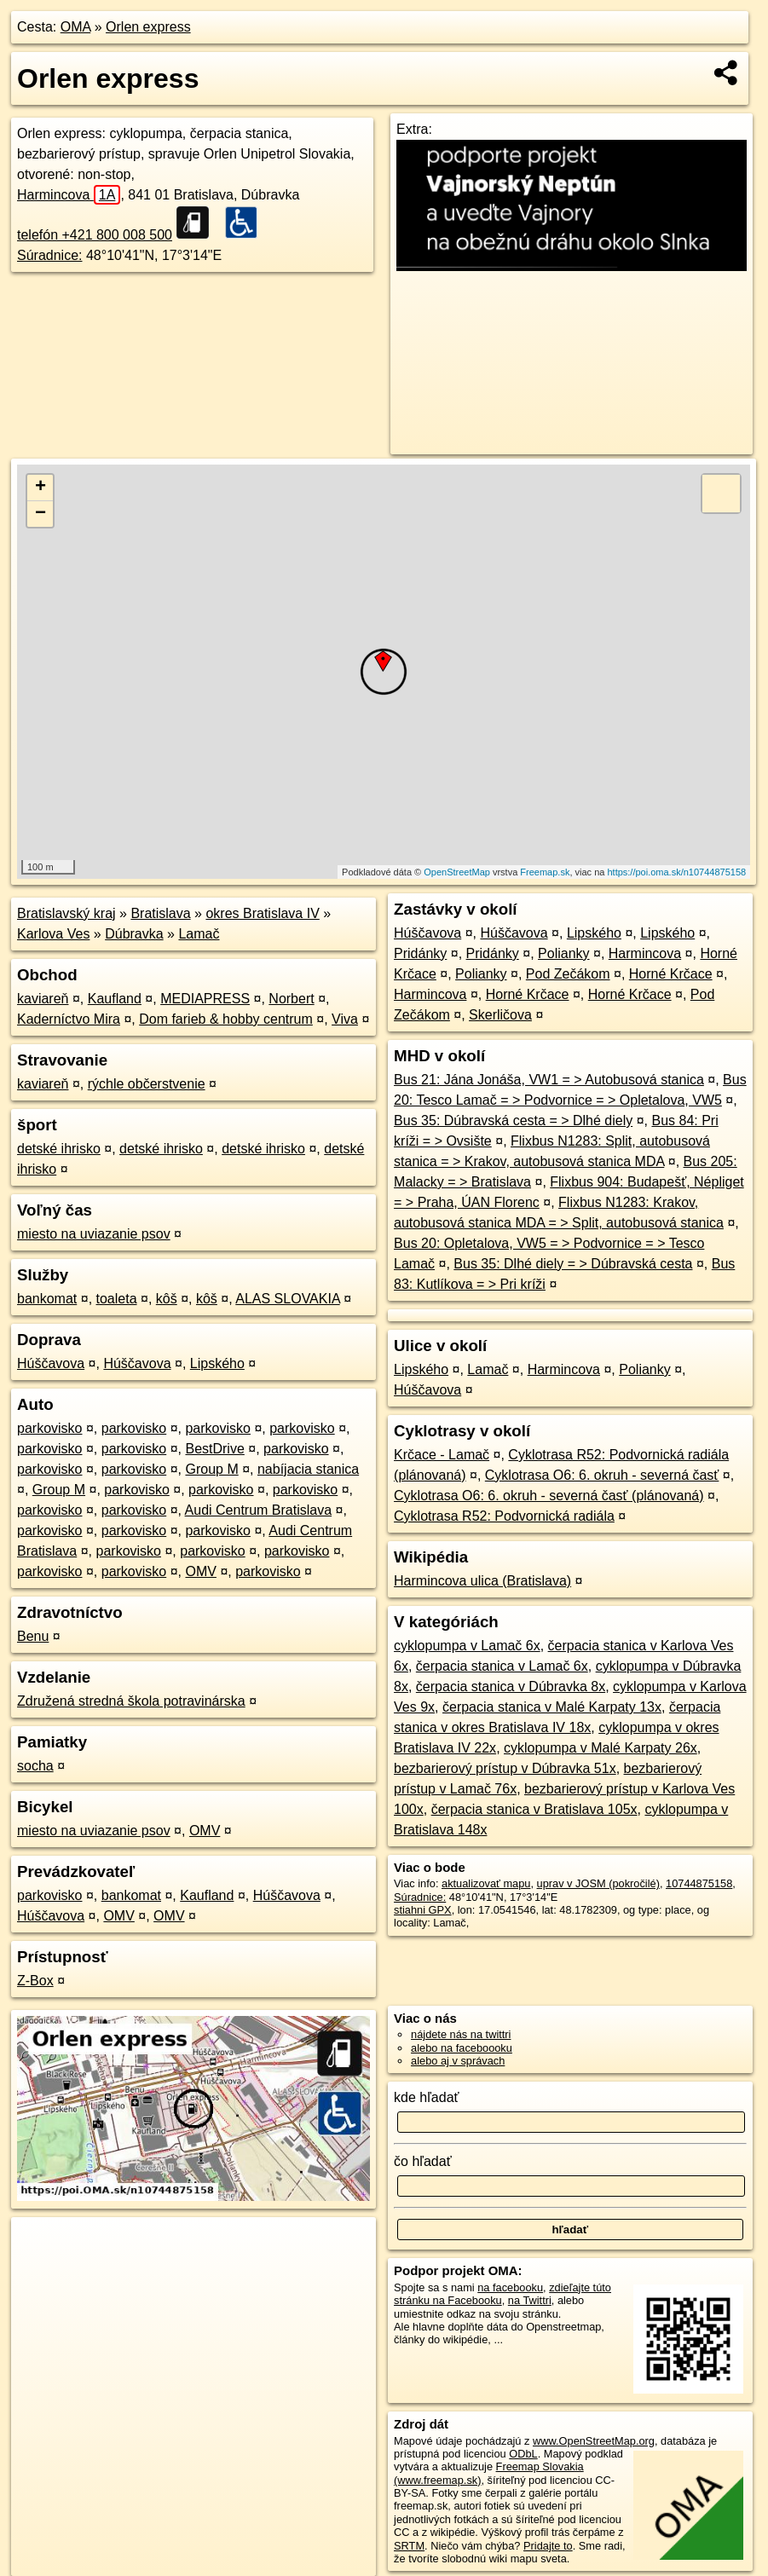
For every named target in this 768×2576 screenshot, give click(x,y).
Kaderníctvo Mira (68, 1019)
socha (35, 1766)
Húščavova (50, 1363)
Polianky (563, 953)
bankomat (47, 1298)
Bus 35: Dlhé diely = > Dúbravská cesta (572, 1263)
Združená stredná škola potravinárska (131, 1701)
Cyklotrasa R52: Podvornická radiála (504, 1516)
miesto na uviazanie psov (93, 1234)
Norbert (291, 998)
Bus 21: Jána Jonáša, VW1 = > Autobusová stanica (549, 1079)
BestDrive (214, 1448)
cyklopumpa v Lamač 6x (467, 1645)
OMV (200, 1571)
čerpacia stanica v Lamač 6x (502, 1666)
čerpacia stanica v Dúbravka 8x (510, 1686)
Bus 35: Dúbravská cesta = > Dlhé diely (513, 1120)
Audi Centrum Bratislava (258, 1510)
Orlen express (148, 27)
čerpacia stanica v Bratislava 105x (534, 1809)
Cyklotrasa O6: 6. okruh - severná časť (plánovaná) (549, 1495)
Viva (345, 1019)
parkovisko (49, 1428)
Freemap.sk (544, 872)
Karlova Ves (53, 934)
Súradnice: (50, 255)
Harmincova (68, 195)
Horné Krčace (671, 974)
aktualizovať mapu (486, 1883)
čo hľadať (423, 2161)
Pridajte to (548, 2545)
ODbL (523, 2453)
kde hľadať (426, 2097)
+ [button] (40, 487)
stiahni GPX (423, 1909)
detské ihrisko (59, 1148)
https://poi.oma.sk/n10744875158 (676, 872)
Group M (211, 1469)
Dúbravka (134, 934)
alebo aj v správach (458, 2060)
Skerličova (500, 1015)
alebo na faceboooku (461, 2048)
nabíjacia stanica (308, 1469)
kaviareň (42, 998)
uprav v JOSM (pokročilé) (598, 1883)
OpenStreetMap (457, 872)
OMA (76, 27)
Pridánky (420, 953)
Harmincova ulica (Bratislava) (482, 1581)
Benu (33, 1636)
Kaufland (114, 998)
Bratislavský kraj (66, 913)
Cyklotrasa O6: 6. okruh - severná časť (602, 1475)
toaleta (116, 1298)
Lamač (198, 934)
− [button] (40, 514)
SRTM (409, 2545)
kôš (166, 1298)
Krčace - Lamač (441, 1454)
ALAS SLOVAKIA (287, 1298)
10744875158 (699, 1883)
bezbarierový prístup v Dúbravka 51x (505, 1768)
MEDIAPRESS (205, 998)
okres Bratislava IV (262, 913)
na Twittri (529, 2300)
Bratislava (160, 913)
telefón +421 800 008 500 (94, 235)
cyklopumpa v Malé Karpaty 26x (600, 1748)
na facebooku (510, 2287)
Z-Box (35, 1980)
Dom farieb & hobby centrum (226, 1019)
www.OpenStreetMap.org (594, 2440)
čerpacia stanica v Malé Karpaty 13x (551, 1707)
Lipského (217, 1363)
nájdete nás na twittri (461, 2034)
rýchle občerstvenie (146, 1084)
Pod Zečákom (568, 974)
